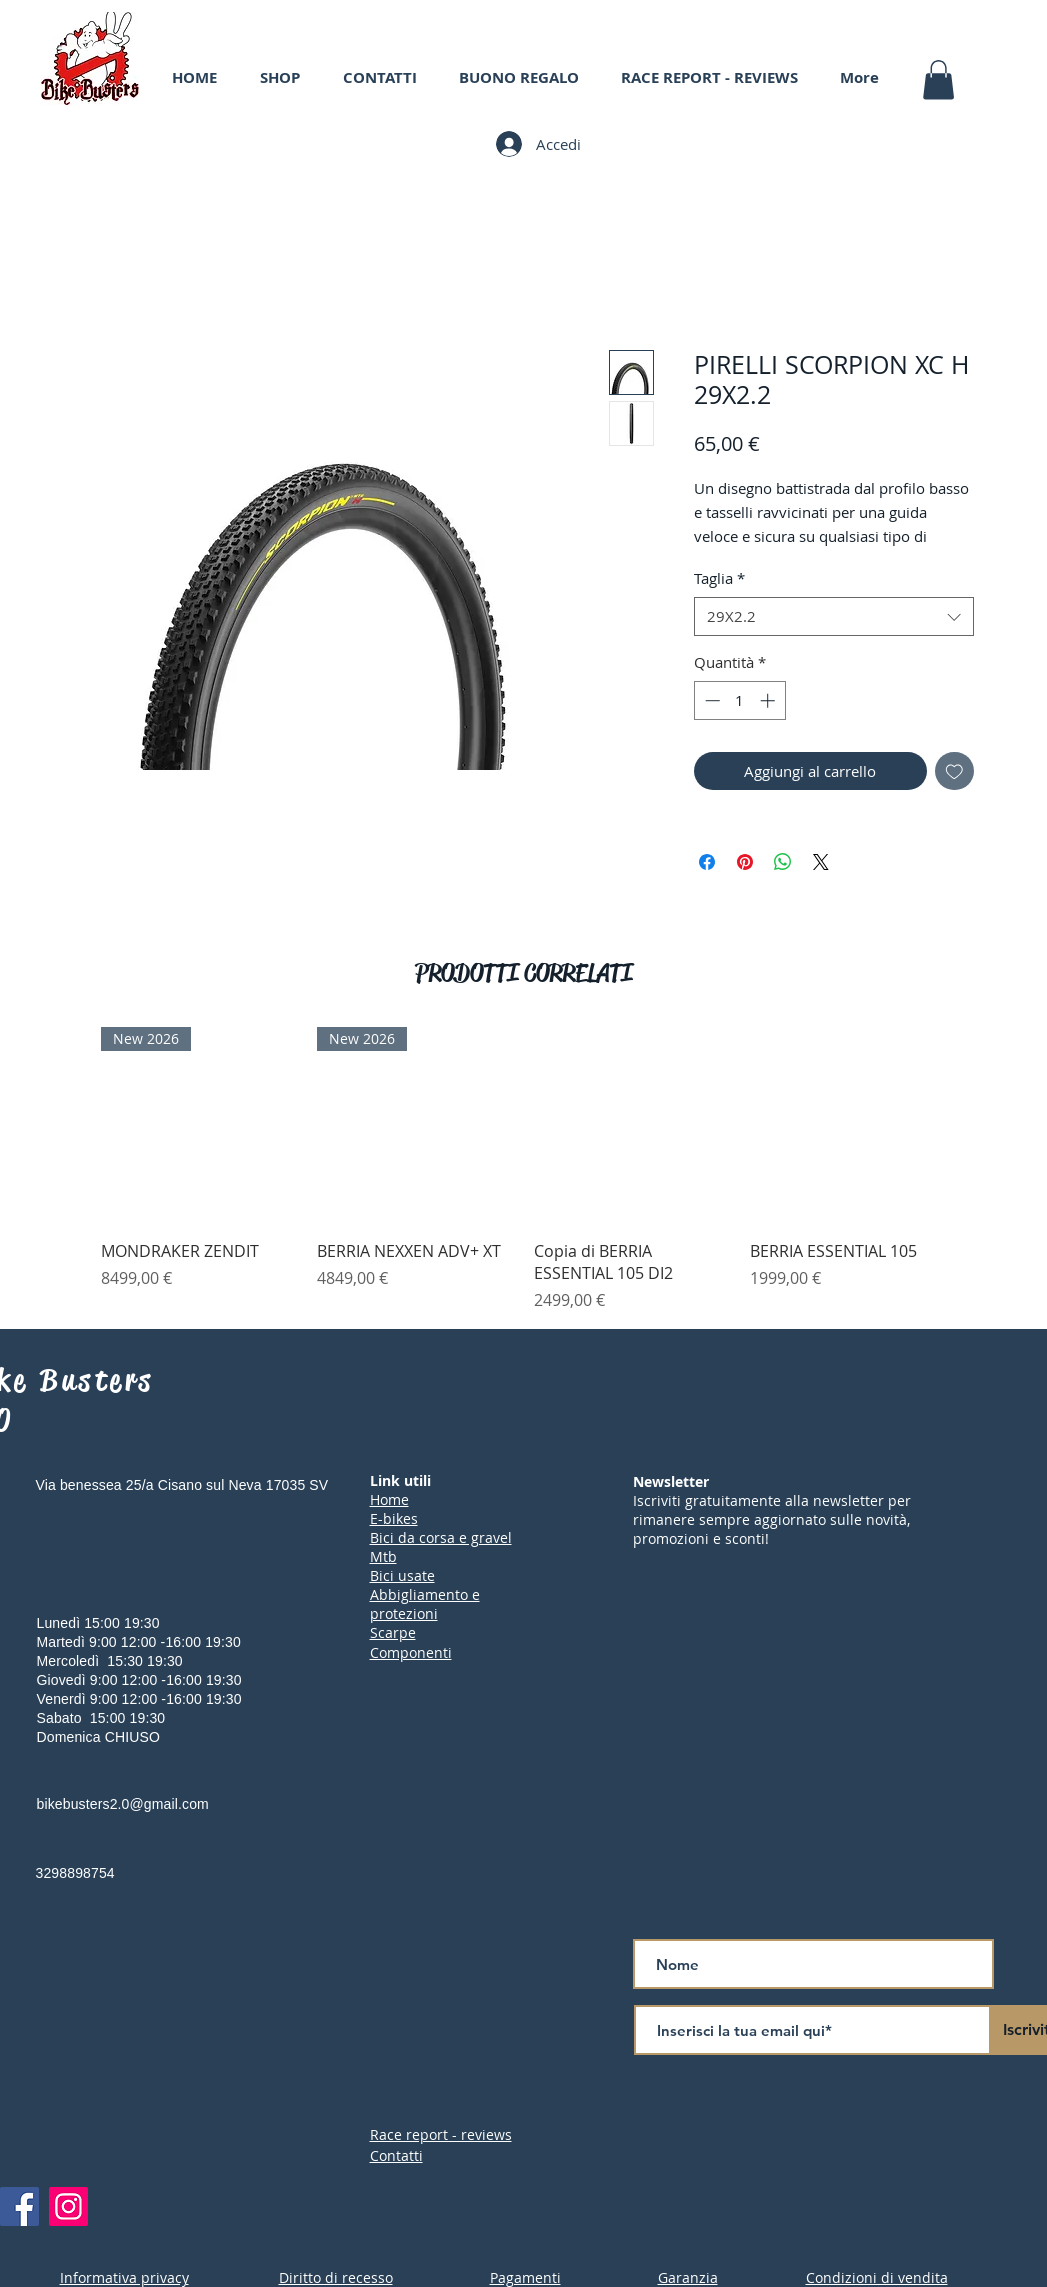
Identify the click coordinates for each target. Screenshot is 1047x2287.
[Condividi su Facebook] (707, 862)
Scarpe (393, 1632)
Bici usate (402, 1575)
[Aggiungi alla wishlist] (954, 771)
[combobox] (834, 616)
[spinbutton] (739, 700)
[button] (938, 79)
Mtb (383, 1556)
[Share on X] (821, 862)
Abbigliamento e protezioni (425, 1604)
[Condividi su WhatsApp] (783, 862)
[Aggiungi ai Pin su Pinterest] (745, 862)
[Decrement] (710, 700)
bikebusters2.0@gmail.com (123, 1804)
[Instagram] (68, 2206)
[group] (523, 1169)
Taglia (719, 578)
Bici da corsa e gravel (441, 1537)
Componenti (411, 1652)
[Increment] (769, 700)
